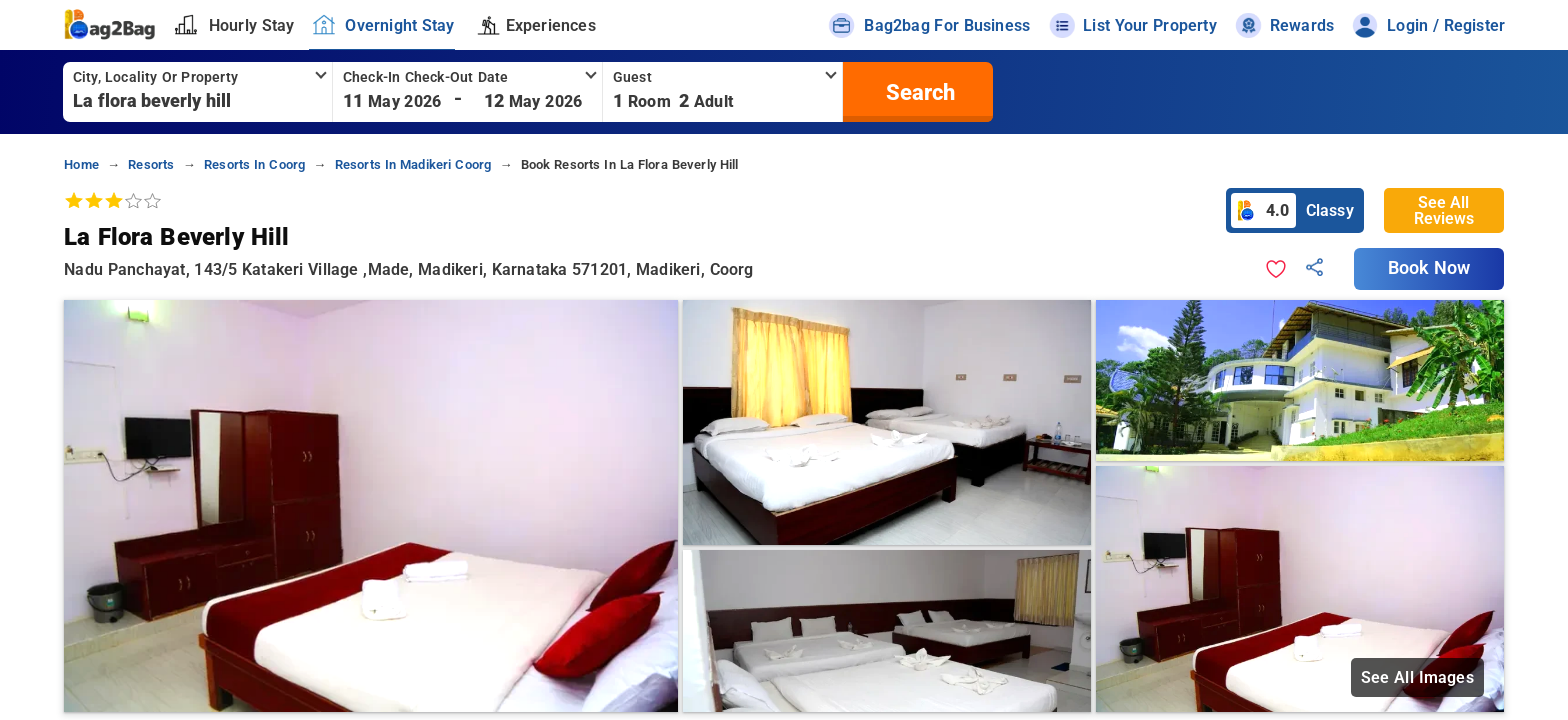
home (81, 164)
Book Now (1429, 268)
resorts (151, 164)
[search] (918, 92)
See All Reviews (1444, 210)
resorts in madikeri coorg (413, 164)
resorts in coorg (254, 164)
